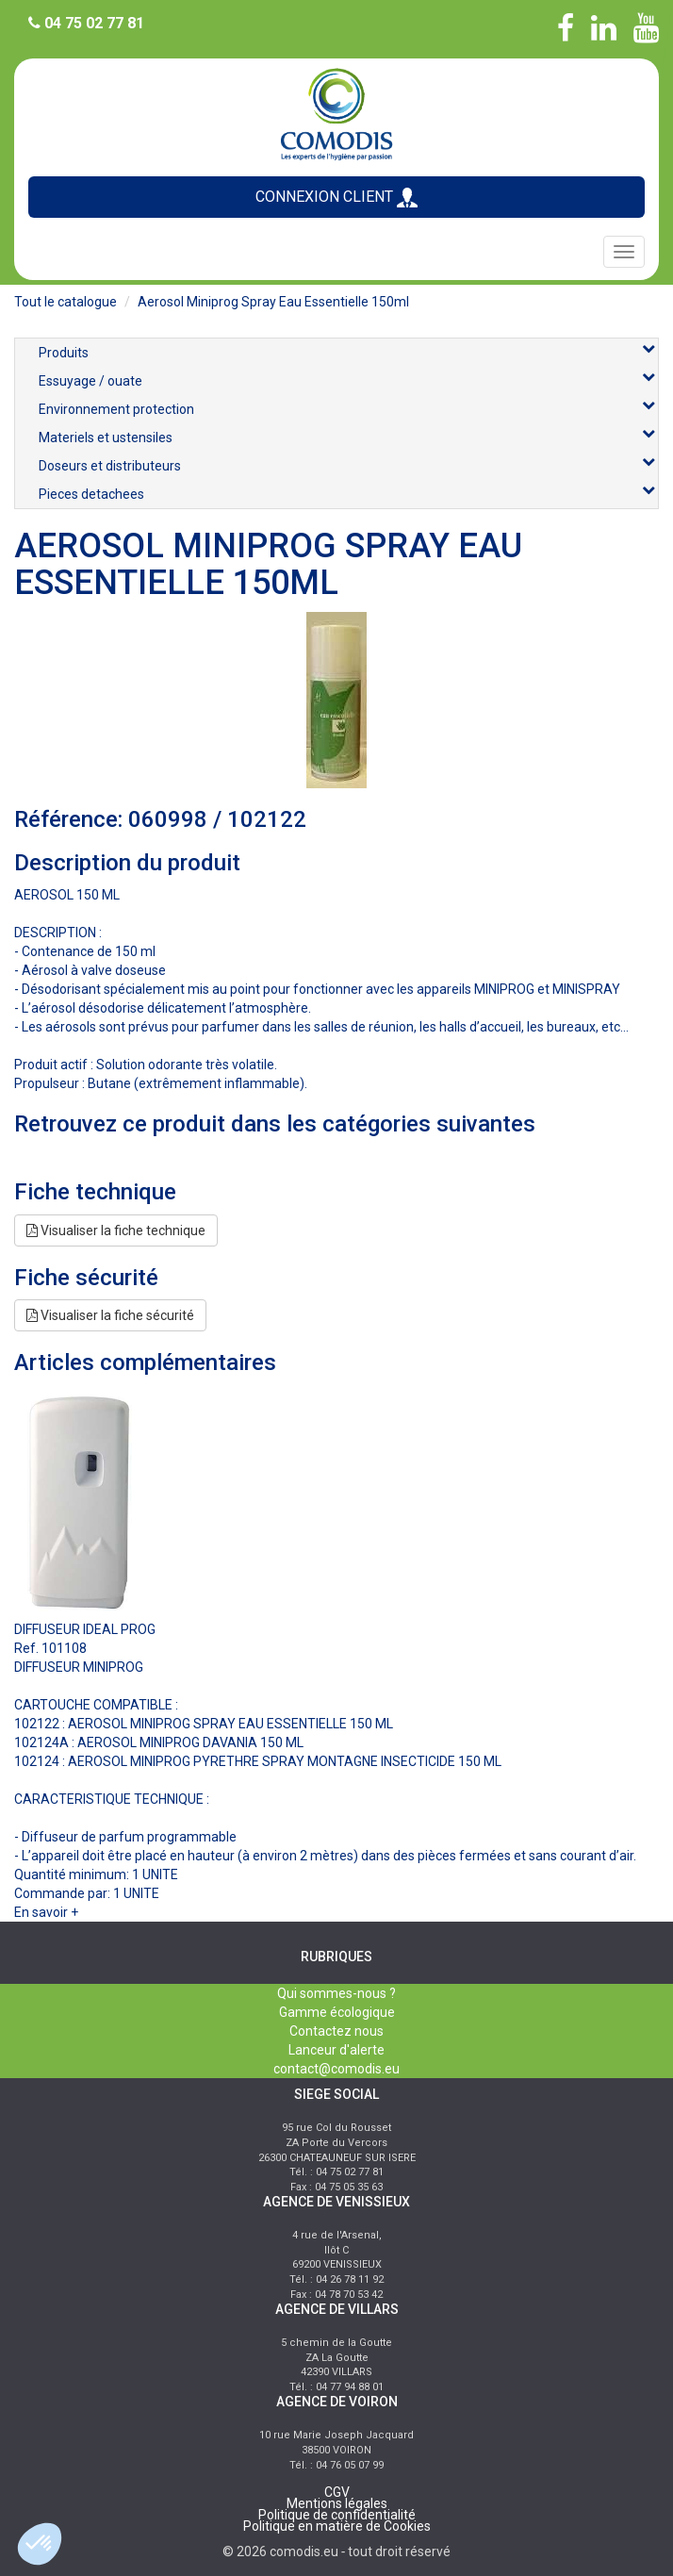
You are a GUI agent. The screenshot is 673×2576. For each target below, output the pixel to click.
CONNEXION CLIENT (336, 197)
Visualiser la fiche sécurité (110, 1315)
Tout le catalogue (65, 301)
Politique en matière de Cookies (337, 2526)
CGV (337, 2492)
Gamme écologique (337, 2012)
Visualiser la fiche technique (115, 1230)
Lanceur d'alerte (336, 2049)
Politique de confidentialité (337, 2514)
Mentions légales (337, 2503)
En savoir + (46, 1912)
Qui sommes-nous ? (336, 1993)
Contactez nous (336, 2031)
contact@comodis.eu (336, 2068)
